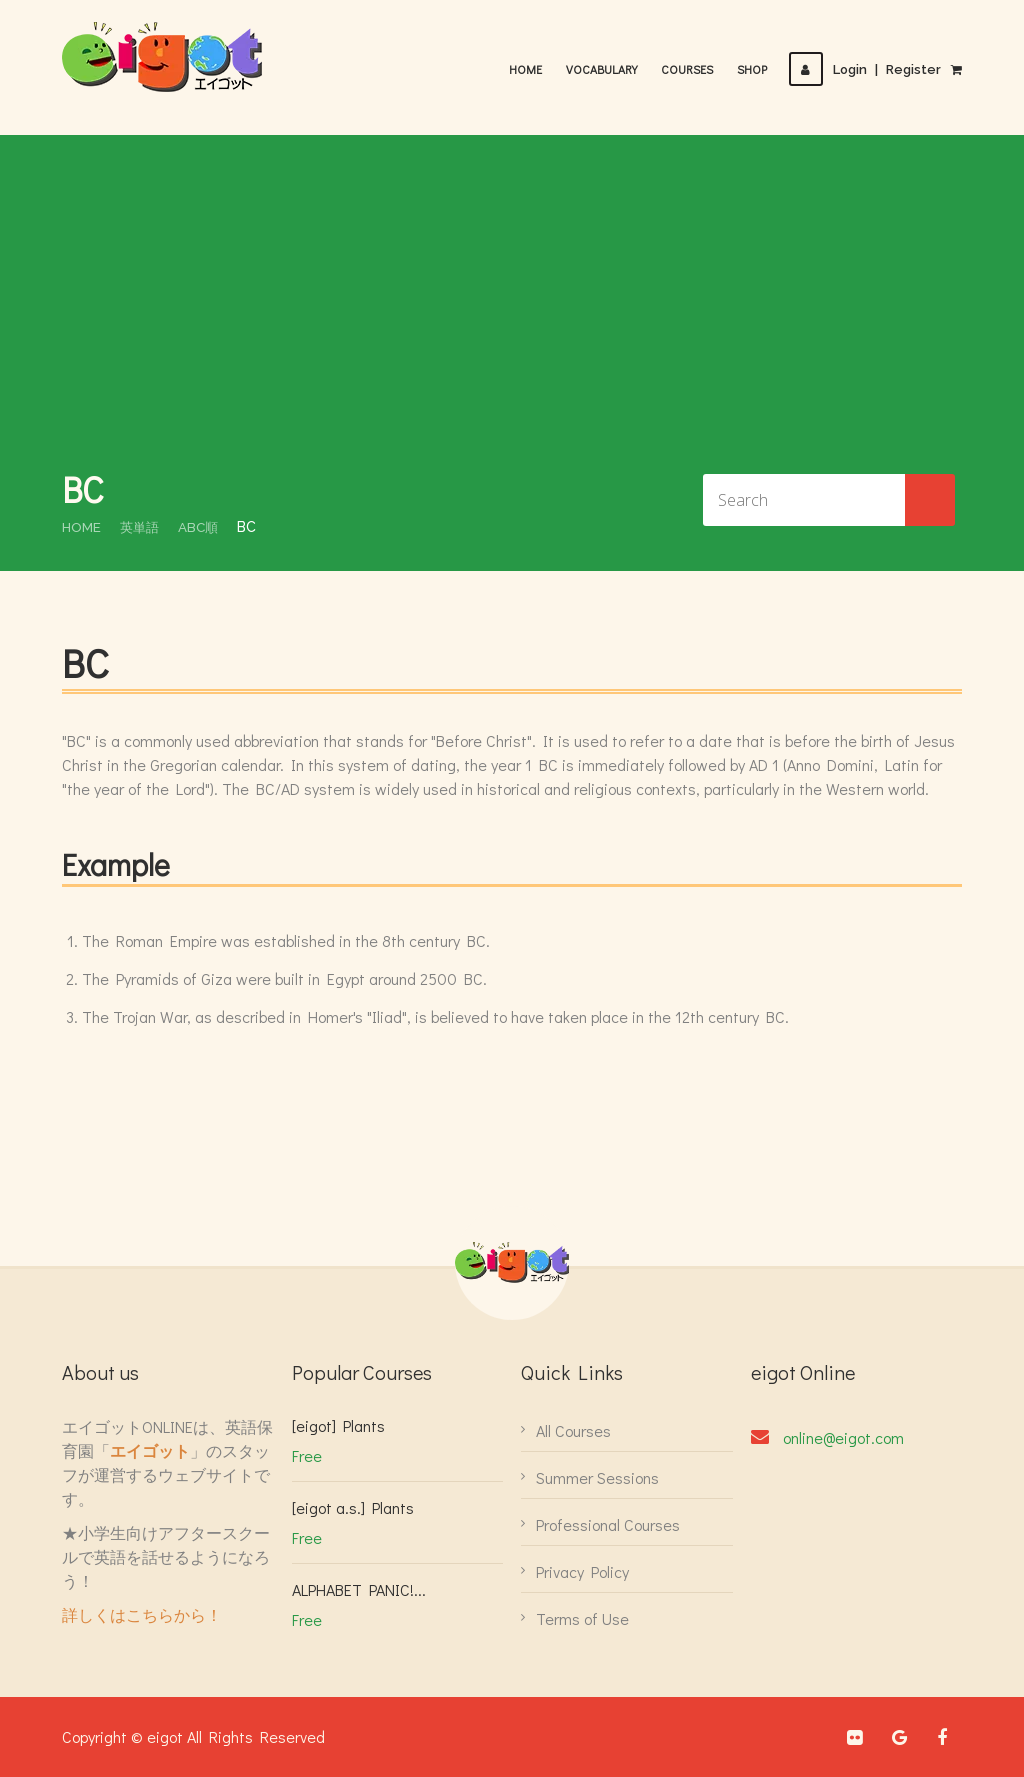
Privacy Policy (582, 1571)
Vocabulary (607, 69)
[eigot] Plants (338, 1425)
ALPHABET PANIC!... (359, 1589)
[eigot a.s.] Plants (353, 1507)
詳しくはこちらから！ (142, 1614)
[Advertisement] (512, 315)
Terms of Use (582, 1618)
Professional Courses (608, 1524)
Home (531, 69)
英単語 (143, 527)
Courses (693, 69)
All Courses (573, 1430)
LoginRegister (868, 70)
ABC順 (204, 527)
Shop (758, 69)
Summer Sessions (597, 1477)
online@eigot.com (843, 1437)
